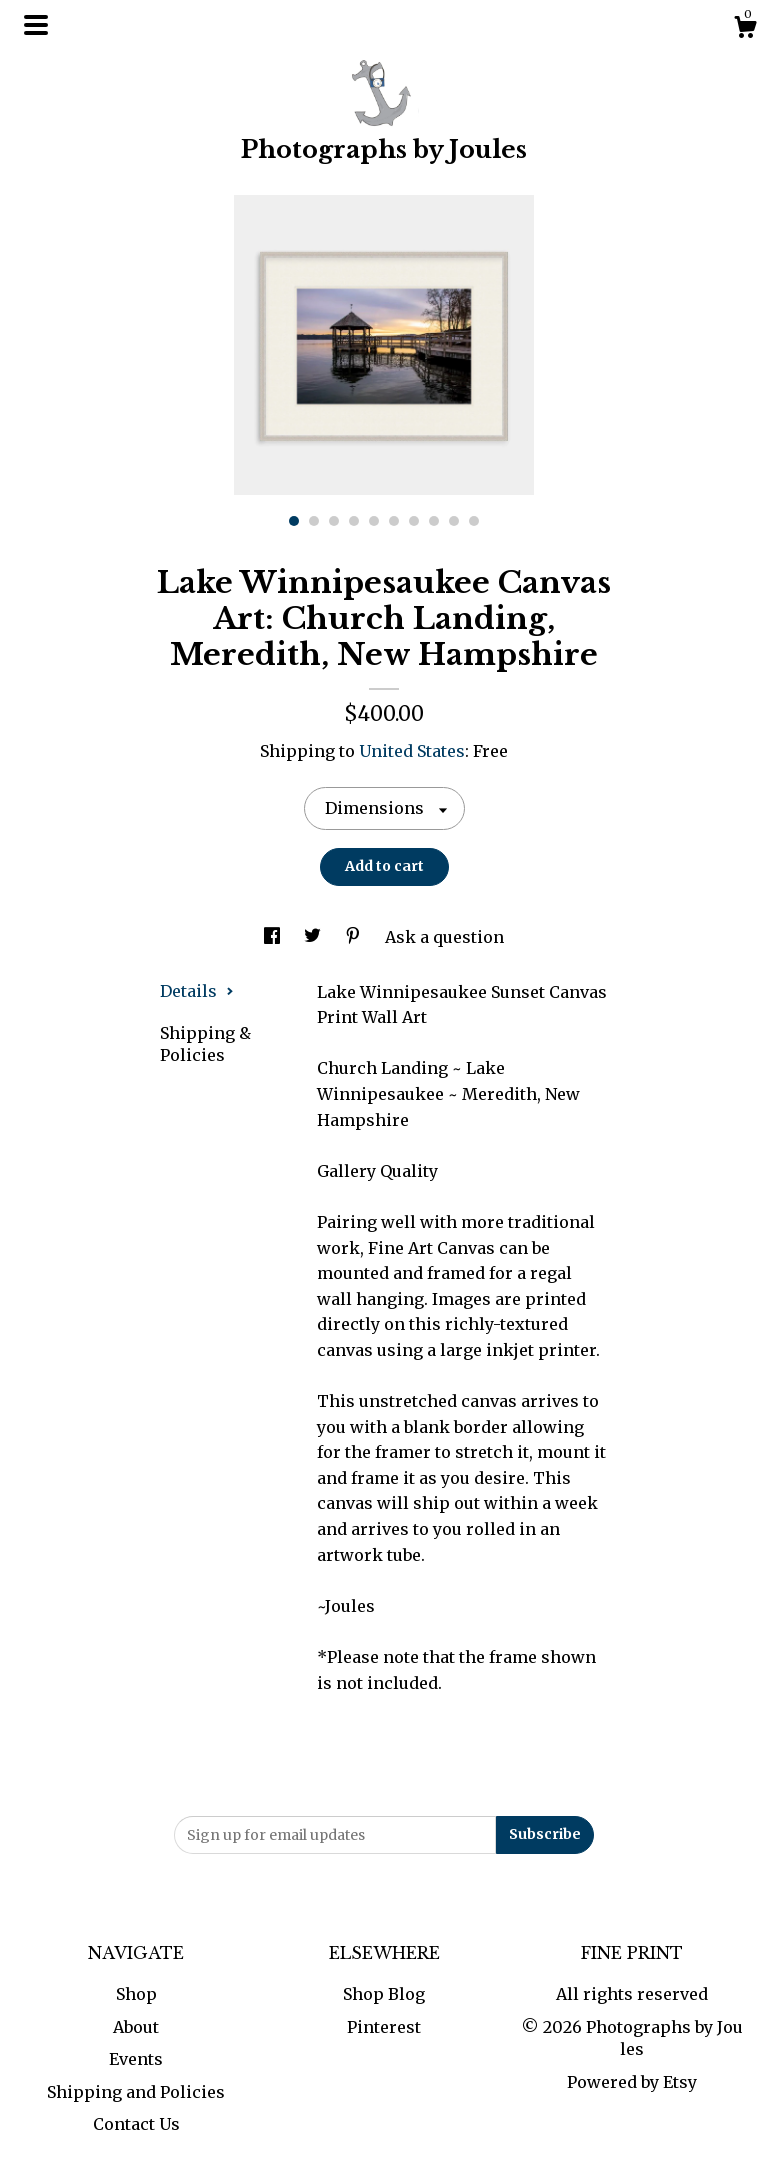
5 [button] (374, 521)
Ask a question (444, 937)
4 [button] (354, 521)
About (136, 2027)
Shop (136, 1994)
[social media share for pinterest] (355, 937)
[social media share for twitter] (314, 937)
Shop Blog (384, 1994)
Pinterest (384, 2027)
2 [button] (314, 521)
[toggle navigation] (36, 25)
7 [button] (414, 521)
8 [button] (434, 521)
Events (136, 2059)
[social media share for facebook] (274, 937)
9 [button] (454, 521)
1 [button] (294, 521)
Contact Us (136, 2124)
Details (197, 991)
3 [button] (334, 521)
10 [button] (474, 521)
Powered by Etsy (632, 2082)
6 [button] (394, 521)
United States (412, 751)
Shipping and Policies (136, 2092)
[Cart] (745, 30)
